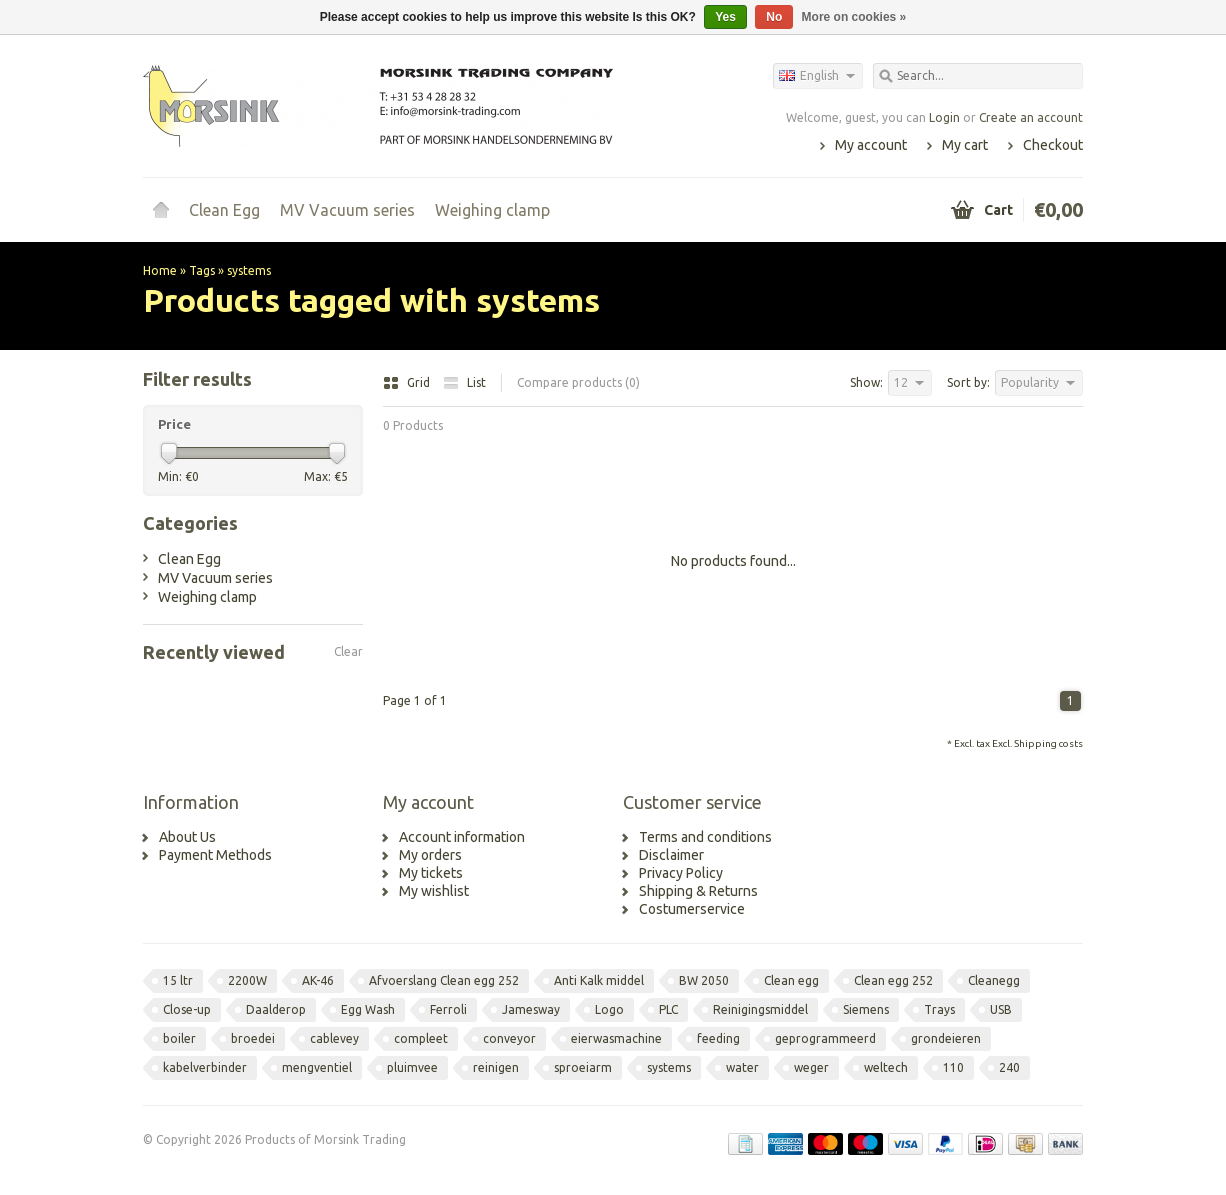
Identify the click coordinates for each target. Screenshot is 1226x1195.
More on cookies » (854, 17)
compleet (421, 1038)
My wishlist (434, 891)
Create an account (1031, 117)
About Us (187, 837)
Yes (725, 17)
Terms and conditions (705, 837)
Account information (462, 837)
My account (871, 145)
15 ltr (178, 980)
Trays (939, 1009)
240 (1009, 1067)
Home (161, 210)
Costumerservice (692, 909)
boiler (179, 1038)
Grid (408, 382)
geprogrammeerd (825, 1038)
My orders (430, 855)
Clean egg (791, 980)
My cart (965, 145)
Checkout (1053, 145)
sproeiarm (583, 1067)
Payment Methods (215, 855)
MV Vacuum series (347, 210)
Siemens (866, 1009)
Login (944, 117)
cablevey (334, 1038)
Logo (609, 1009)
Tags (202, 270)
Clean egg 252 (893, 980)
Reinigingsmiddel (760, 1009)
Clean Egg (224, 210)
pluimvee (412, 1067)
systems (249, 270)
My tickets (431, 873)
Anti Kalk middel (599, 980)
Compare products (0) (578, 382)
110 (953, 1067)
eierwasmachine (616, 1038)
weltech (886, 1067)
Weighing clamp (492, 210)
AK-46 (318, 980)
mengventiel (317, 1067)
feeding (718, 1038)
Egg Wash (368, 1009)
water (742, 1067)
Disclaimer (671, 855)
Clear (348, 651)
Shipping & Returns (698, 891)
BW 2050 (704, 980)
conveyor (509, 1038)
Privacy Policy (681, 873)
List (464, 382)
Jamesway (531, 1009)
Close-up (187, 1009)
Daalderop (276, 1009)
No (774, 17)
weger (811, 1067)
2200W (247, 980)
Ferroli (448, 1009)
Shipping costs (1048, 743)
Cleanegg (994, 980)
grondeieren (946, 1038)
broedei (253, 1038)
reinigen (496, 1067)
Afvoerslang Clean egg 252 (444, 980)
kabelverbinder (205, 1067)
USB (1001, 1009)
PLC (668, 1009)
